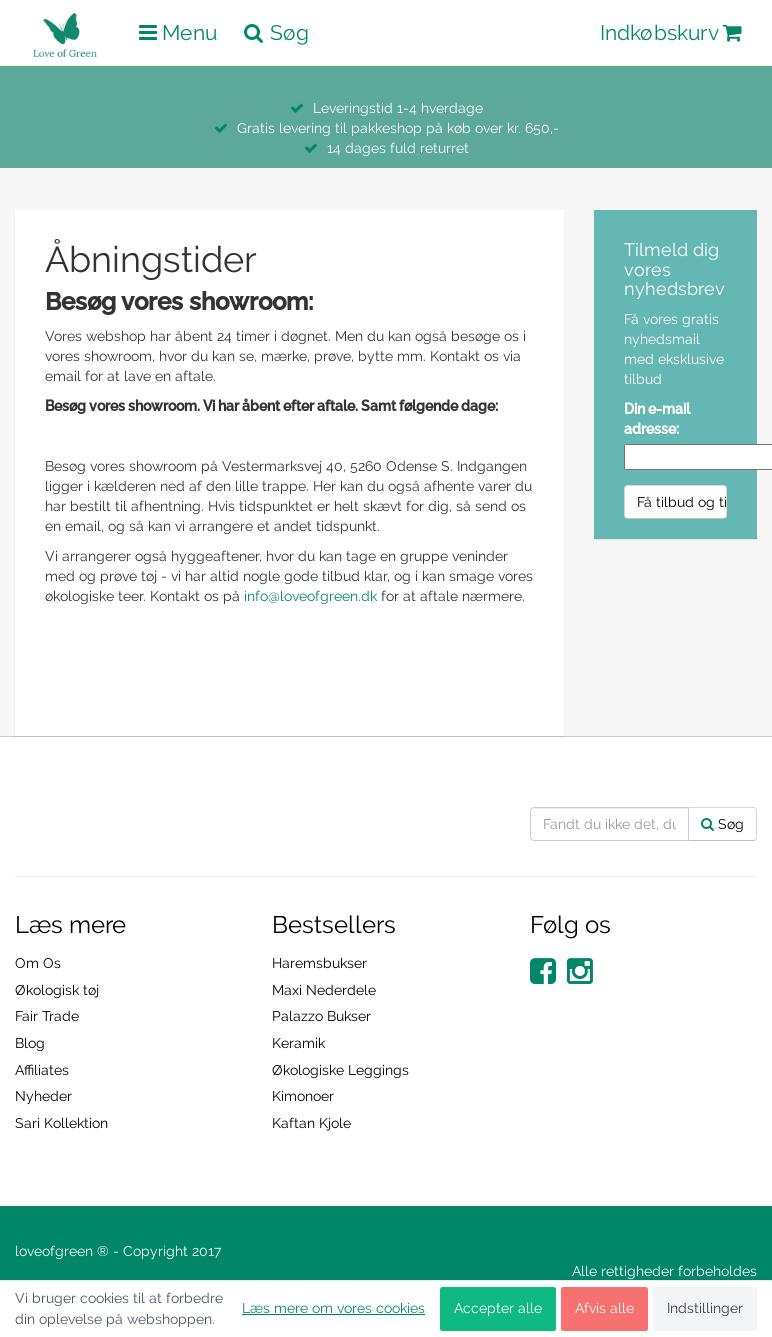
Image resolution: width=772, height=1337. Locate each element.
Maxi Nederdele (324, 990)
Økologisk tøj (57, 990)
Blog (30, 1043)
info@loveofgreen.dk (310, 596)
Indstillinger (705, 1308)
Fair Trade (47, 1016)
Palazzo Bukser (321, 1016)
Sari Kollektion (61, 1123)
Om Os (38, 963)
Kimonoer (303, 1096)
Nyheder (43, 1096)
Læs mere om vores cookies (333, 1308)
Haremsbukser (319, 963)
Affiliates (42, 1070)
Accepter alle (498, 1308)
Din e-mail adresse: (657, 419)
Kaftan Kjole (311, 1123)
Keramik (298, 1043)
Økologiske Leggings (340, 1070)
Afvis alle (604, 1308)
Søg (722, 824)
